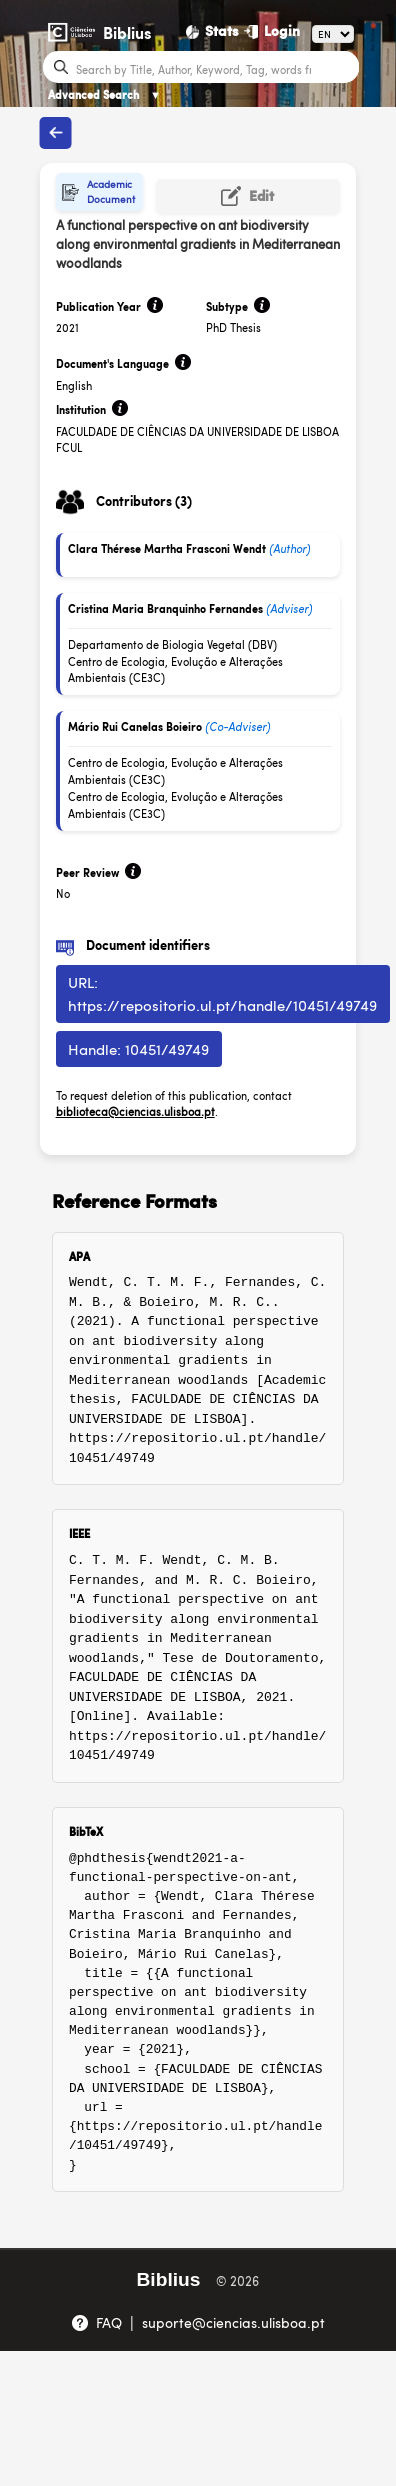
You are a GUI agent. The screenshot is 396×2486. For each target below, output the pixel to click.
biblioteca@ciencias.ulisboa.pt (135, 1111)
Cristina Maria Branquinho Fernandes (165, 608)
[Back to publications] (56, 133)
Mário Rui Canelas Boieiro (135, 726)
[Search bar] (215, 68)
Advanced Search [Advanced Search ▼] (104, 94)
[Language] (333, 34)
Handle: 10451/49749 (138, 1048)
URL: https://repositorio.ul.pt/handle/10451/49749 (222, 993)
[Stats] (213, 31)
